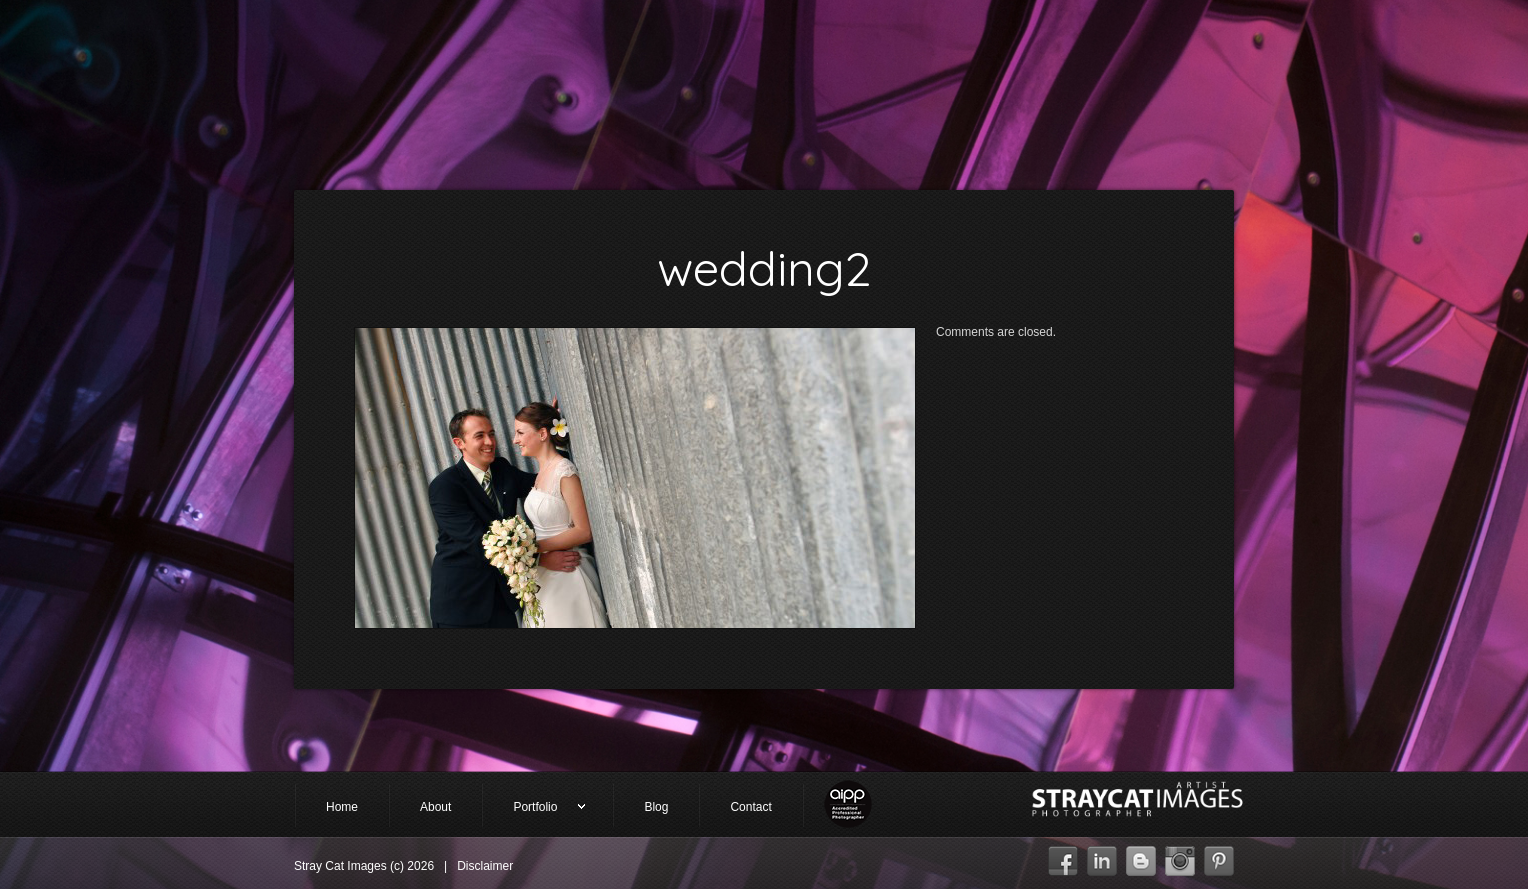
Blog (656, 807)
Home (342, 807)
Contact (750, 807)
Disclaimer (485, 866)
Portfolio (534, 808)
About (435, 807)
